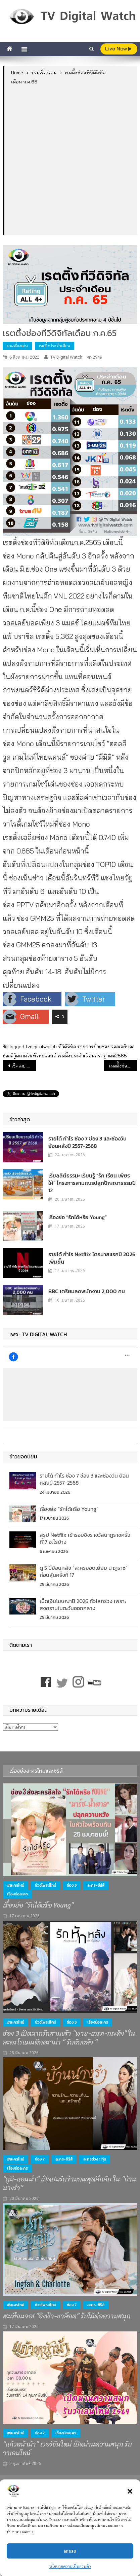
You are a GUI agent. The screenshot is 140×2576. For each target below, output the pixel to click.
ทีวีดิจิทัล (67, 1047)
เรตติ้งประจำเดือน (54, 345)
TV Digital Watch (66, 357)
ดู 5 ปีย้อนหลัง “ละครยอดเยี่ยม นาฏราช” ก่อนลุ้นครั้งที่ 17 (84, 1571)
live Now (118, 48)
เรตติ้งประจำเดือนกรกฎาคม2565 (92, 1056)
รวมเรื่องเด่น (17, 345)
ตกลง (70, 2551)
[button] (130, 2491)
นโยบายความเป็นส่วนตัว (70, 2566)
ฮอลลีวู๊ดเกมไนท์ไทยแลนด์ (29, 1056)
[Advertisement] (70, 159)
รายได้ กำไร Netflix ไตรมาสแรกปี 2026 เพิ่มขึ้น (91, 1257)
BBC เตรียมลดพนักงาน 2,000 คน (86, 1291)
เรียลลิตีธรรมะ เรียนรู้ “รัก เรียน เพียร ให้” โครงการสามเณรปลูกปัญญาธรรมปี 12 (92, 1183)
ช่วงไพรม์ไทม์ (45, 1885)
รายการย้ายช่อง (93, 1047)
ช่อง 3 (72, 1885)
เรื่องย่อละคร (17, 1894)
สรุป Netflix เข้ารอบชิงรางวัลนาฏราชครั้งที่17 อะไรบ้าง (85, 1538)
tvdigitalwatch (41, 1047)
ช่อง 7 (40, 2159)
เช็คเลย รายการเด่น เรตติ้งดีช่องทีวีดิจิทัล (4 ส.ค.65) (23, 1066)
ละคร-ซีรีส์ (95, 1885)
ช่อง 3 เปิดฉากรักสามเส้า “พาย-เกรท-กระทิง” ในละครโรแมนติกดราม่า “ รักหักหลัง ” (69, 2038)
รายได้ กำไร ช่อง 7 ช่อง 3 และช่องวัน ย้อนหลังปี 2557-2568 (87, 1142)
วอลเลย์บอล (123, 1047)
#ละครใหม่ (15, 1885)
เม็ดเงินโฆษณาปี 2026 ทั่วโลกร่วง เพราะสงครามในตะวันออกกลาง (83, 1604)
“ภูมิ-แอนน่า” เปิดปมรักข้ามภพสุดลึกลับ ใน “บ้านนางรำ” (69, 2183)
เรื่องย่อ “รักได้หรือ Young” (77, 1217)
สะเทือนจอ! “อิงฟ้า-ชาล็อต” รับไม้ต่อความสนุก (67, 2316)
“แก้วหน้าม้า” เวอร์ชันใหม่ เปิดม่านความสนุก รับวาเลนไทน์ (67, 2449)
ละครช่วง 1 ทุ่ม (94, 2159)
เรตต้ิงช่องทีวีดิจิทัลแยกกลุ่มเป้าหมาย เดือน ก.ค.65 (123, 1066)
